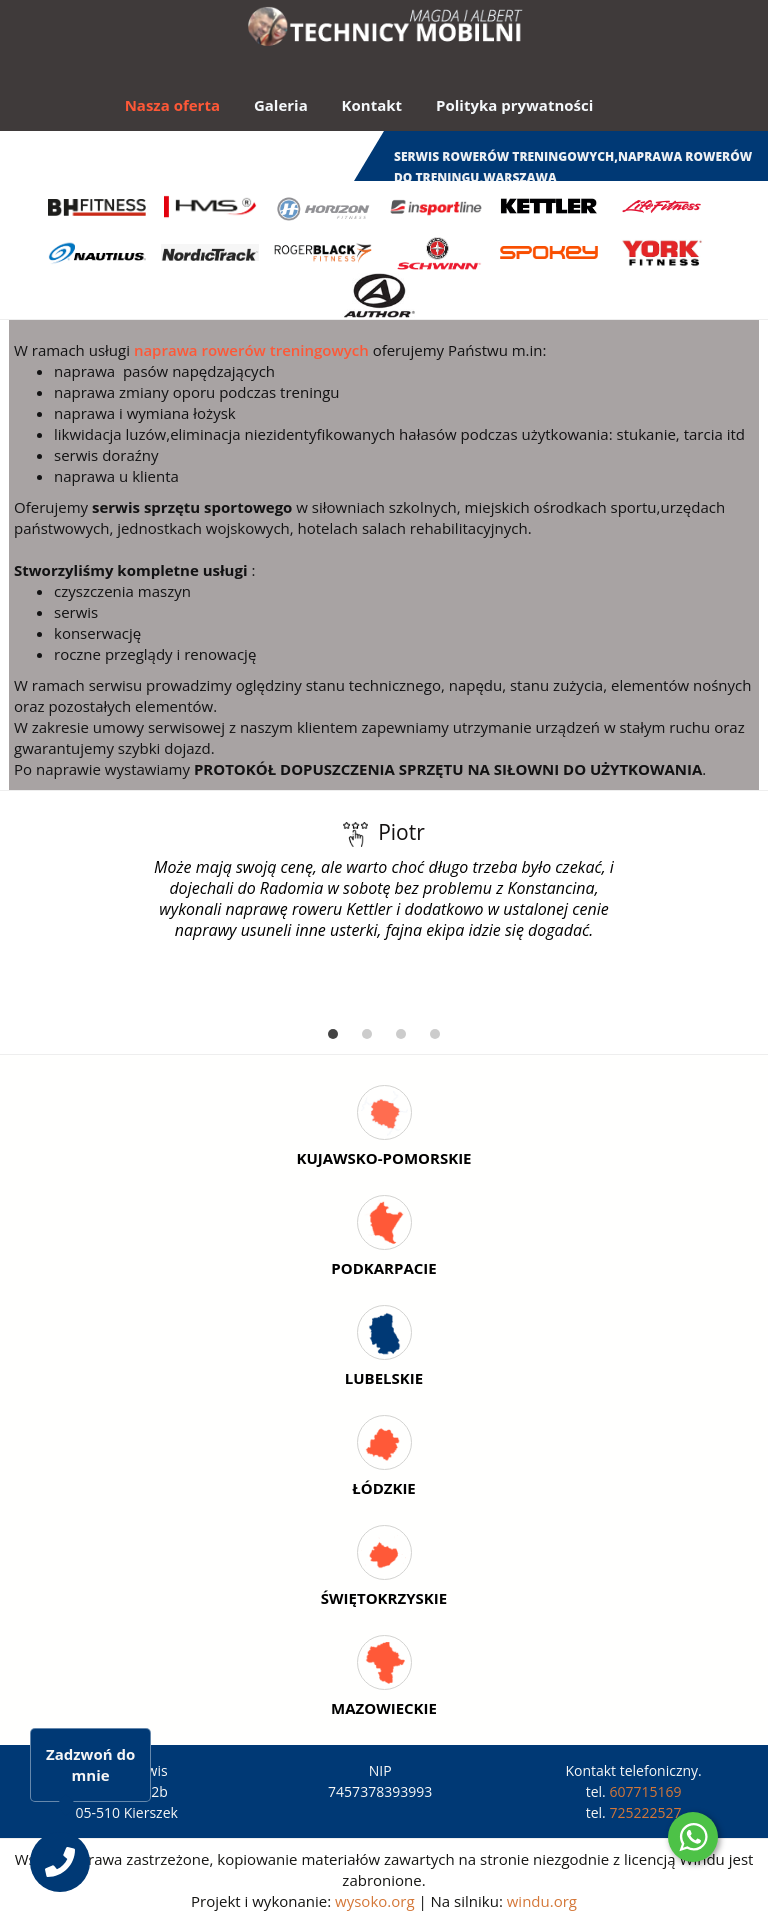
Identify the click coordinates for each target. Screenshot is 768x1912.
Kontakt (372, 105)
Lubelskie (384, 1378)
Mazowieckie (384, 1708)
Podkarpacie (383, 1268)
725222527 (645, 1812)
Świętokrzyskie (384, 1598)
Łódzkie (384, 1488)
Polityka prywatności (514, 105)
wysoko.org (374, 1901)
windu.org (542, 1901)
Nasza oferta (172, 105)
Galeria (281, 105)
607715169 (645, 1791)
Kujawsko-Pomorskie (383, 1158)
